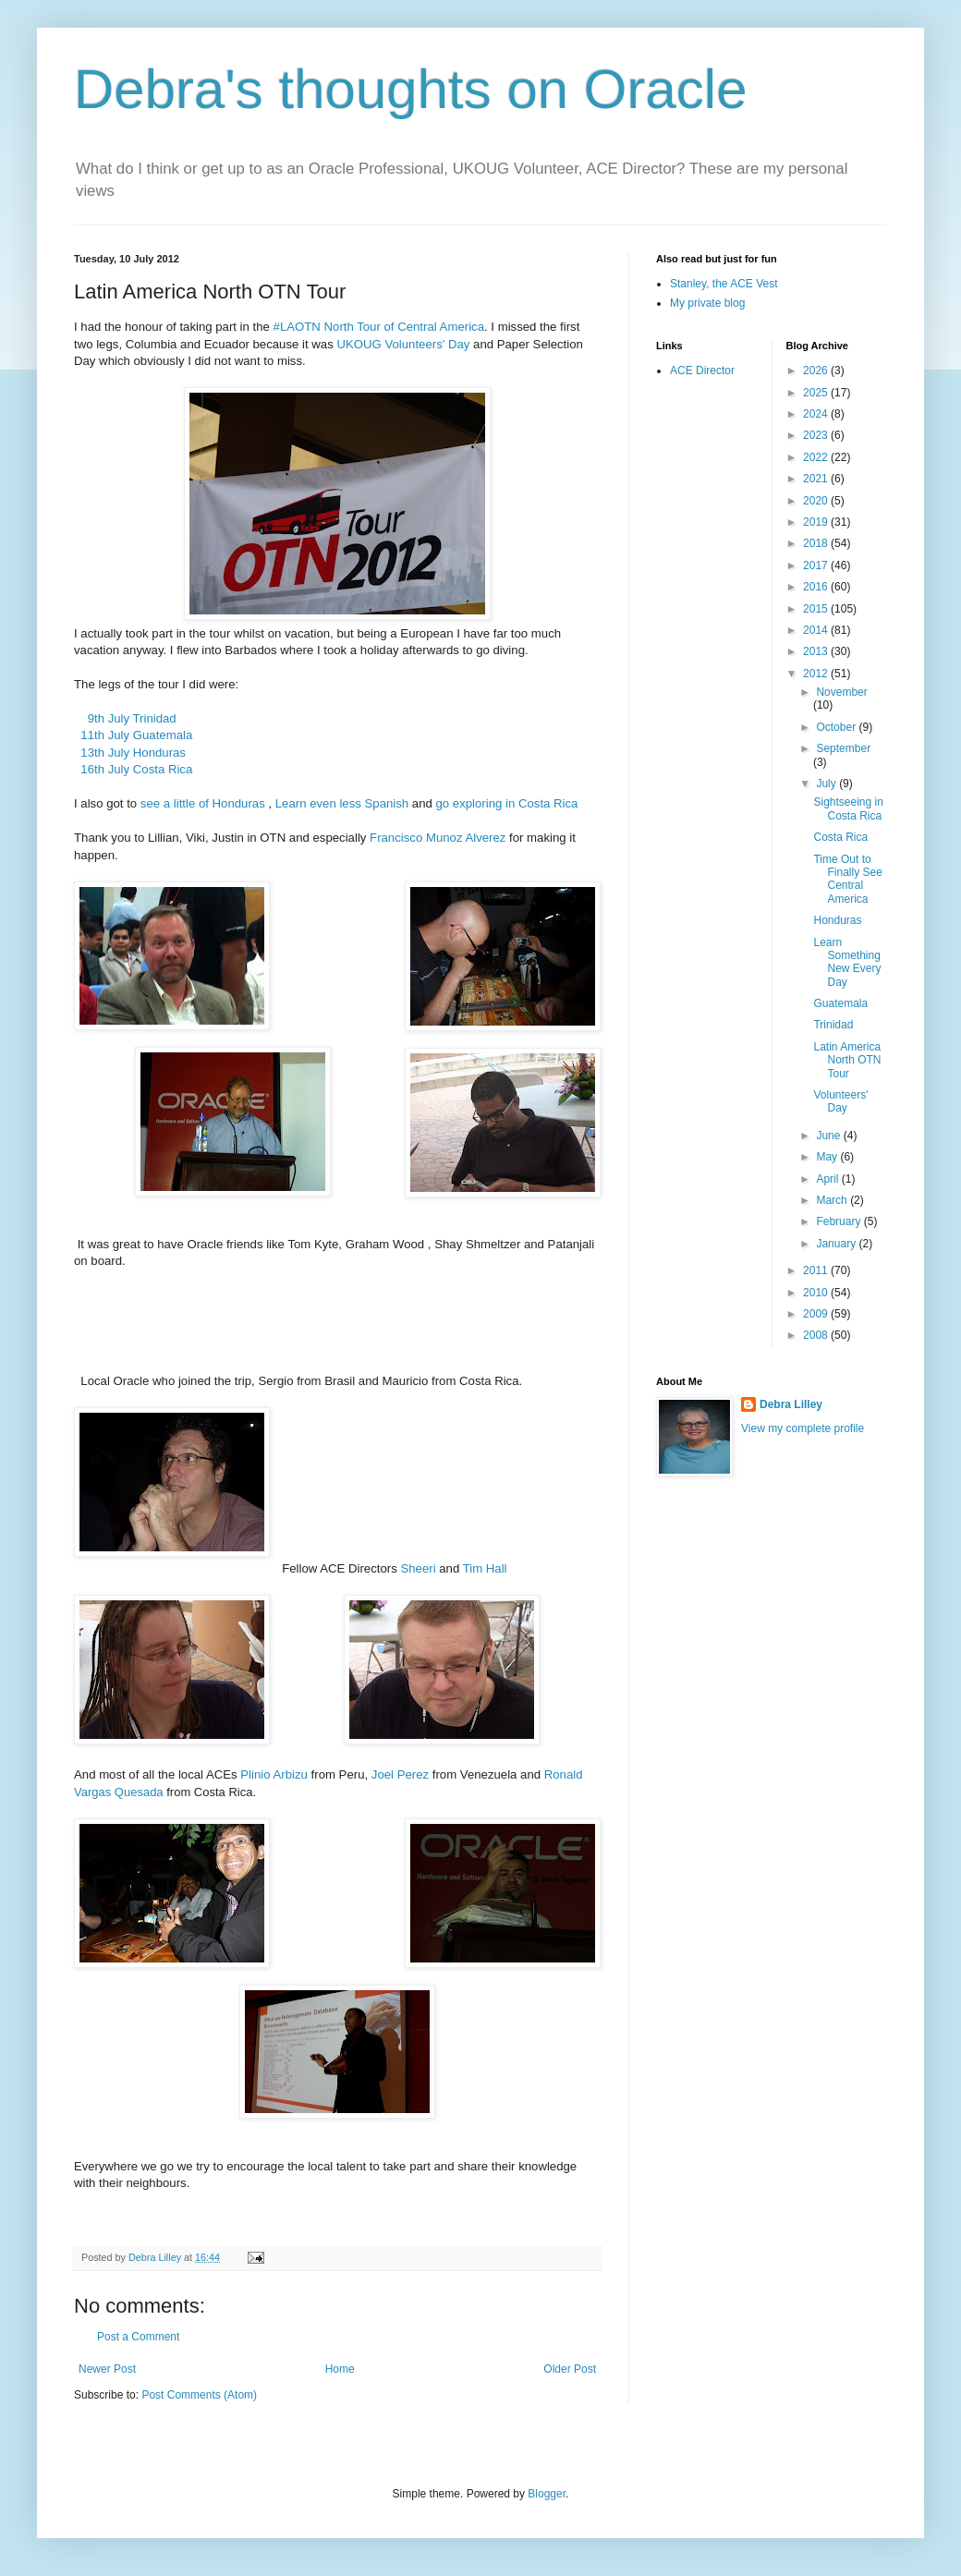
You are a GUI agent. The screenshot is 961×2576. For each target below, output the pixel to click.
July (827, 783)
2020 (817, 500)
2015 (817, 608)
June (829, 1135)
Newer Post (107, 2369)
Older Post (569, 2369)
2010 (817, 1292)
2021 (817, 478)
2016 (817, 586)
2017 (817, 565)
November (841, 692)
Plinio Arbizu (274, 1774)
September (843, 748)
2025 (817, 392)
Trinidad (833, 1024)
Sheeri (417, 1568)
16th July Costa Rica (133, 769)
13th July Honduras (130, 752)
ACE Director (702, 370)
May (828, 1156)
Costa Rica (840, 837)
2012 (817, 673)
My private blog (707, 303)
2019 (817, 522)
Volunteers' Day (840, 1101)
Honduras (837, 920)
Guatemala (840, 1003)
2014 (817, 630)
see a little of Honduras (202, 803)
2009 (817, 1313)
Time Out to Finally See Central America (847, 879)
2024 (817, 413)
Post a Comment (138, 2336)
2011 (817, 1270)
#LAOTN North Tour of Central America (377, 327)
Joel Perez (400, 1774)
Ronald (563, 1774)
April (828, 1179)
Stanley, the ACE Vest (724, 283)
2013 (817, 651)
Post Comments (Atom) (199, 2394)
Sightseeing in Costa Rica (847, 808)
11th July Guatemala (133, 735)
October (837, 727)
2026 (817, 370)
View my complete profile (802, 1428)
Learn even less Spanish (341, 803)
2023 (817, 435)
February (839, 1221)
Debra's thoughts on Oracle (411, 89)
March (833, 1200)
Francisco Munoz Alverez (437, 837)
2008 (817, 1335)
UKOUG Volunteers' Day (402, 344)
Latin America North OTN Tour (847, 1060)
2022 (817, 457)
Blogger (547, 2493)
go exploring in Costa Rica (507, 803)
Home (340, 2369)
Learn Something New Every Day (847, 962)
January (837, 1243)
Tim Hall (485, 1568)
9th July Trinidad (125, 718)
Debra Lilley (791, 1404)
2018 (817, 543)
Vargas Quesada (119, 1792)
